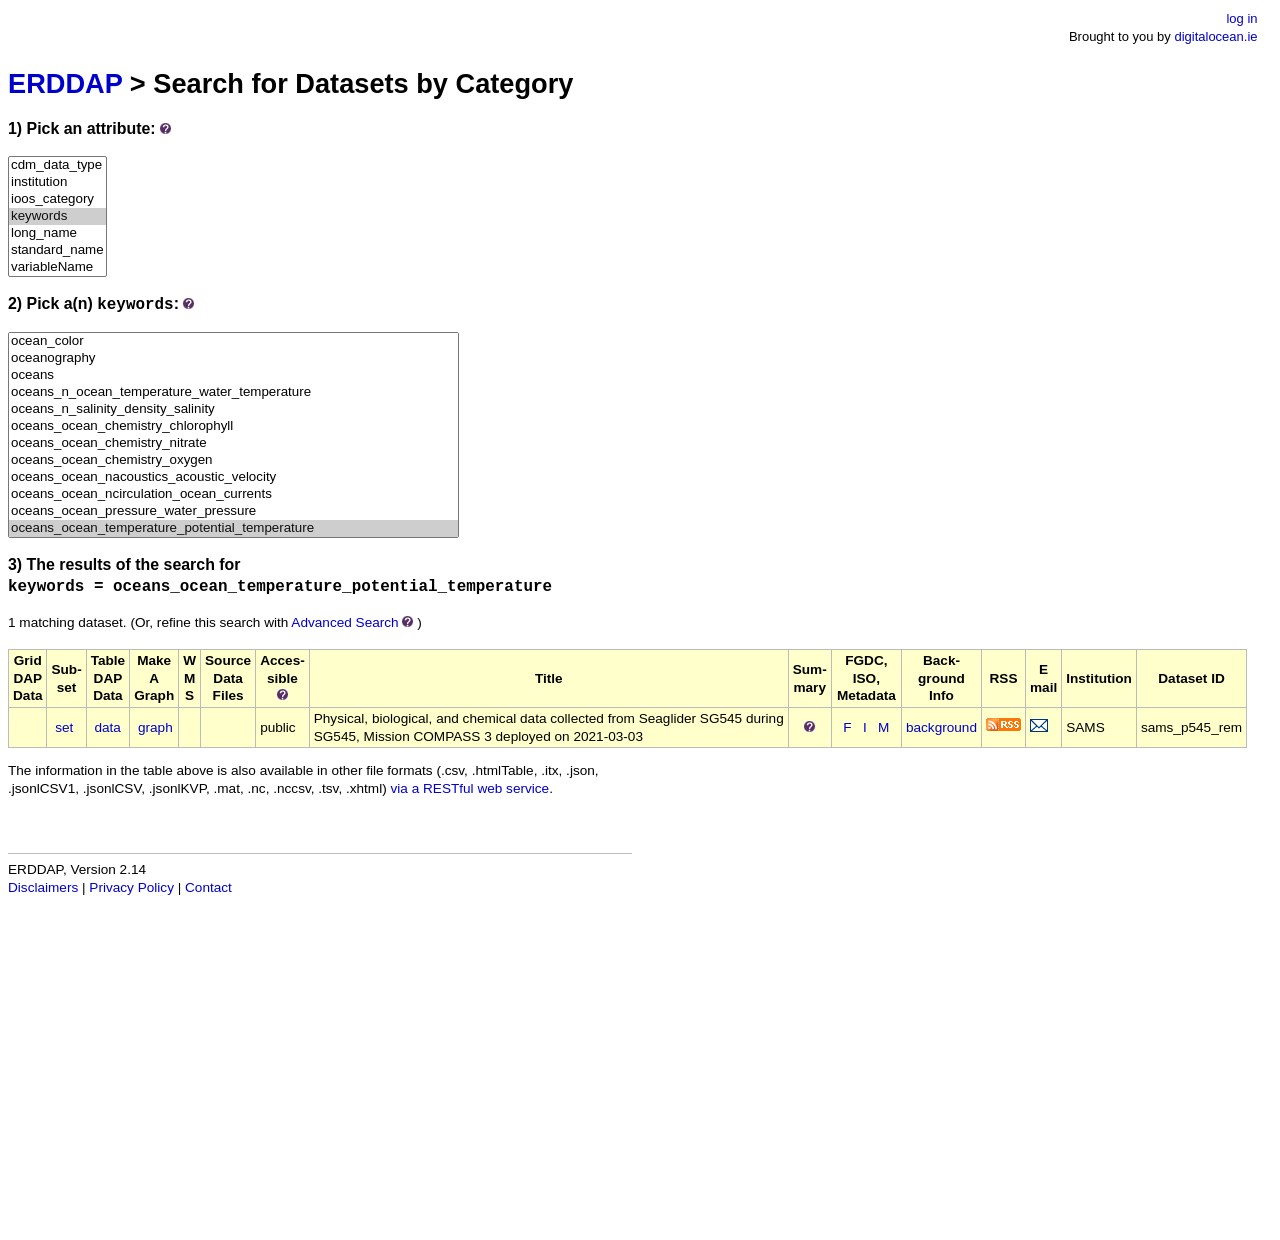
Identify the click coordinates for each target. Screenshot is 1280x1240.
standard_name (57, 250)
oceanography (233, 358)
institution (57, 182)
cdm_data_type (57, 165)
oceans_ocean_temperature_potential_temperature (233, 528)
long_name (57, 233)
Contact (208, 887)
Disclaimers (43, 887)
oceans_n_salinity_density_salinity (233, 409)
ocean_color (233, 341)
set (64, 727)
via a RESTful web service (470, 788)
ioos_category (57, 199)
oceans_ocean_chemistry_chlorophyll (233, 426)
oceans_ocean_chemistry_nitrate (233, 443)
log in (1241, 18)
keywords (57, 216)
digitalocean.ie (1215, 36)
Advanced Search (344, 622)
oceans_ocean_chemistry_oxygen (233, 460)
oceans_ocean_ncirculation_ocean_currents (233, 494)
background (941, 727)
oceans (233, 375)
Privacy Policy (131, 887)
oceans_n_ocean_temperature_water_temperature (233, 392)
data (107, 727)
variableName (57, 267)
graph (155, 727)
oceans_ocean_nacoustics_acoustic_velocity (233, 477)
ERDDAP (65, 83)
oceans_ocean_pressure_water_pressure (233, 511)
